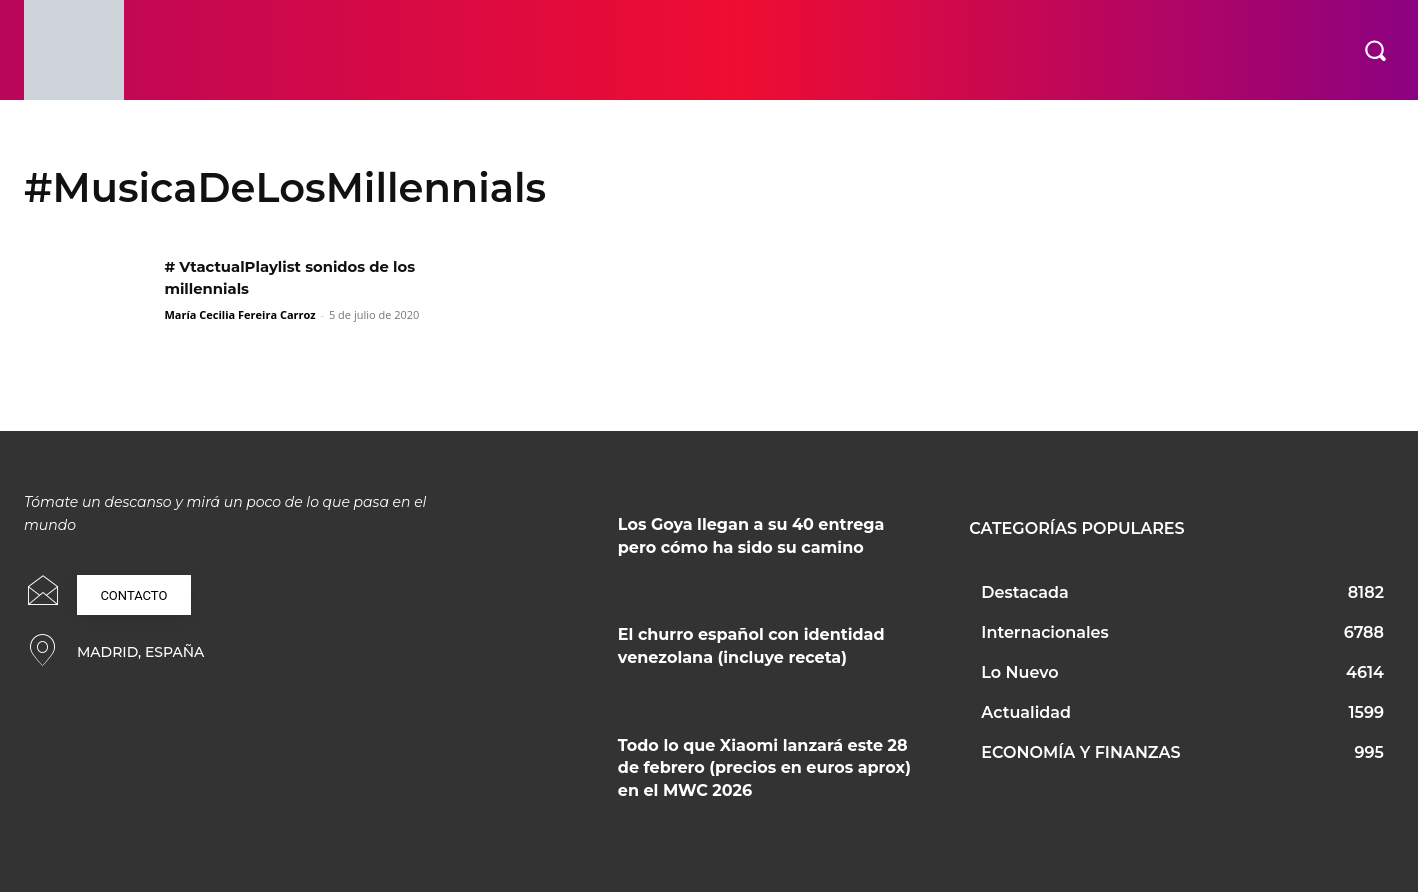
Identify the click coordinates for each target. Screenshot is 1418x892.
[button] (1375, 50)
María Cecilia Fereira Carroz (239, 314)
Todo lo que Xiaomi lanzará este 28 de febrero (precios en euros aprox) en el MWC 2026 (764, 768)
